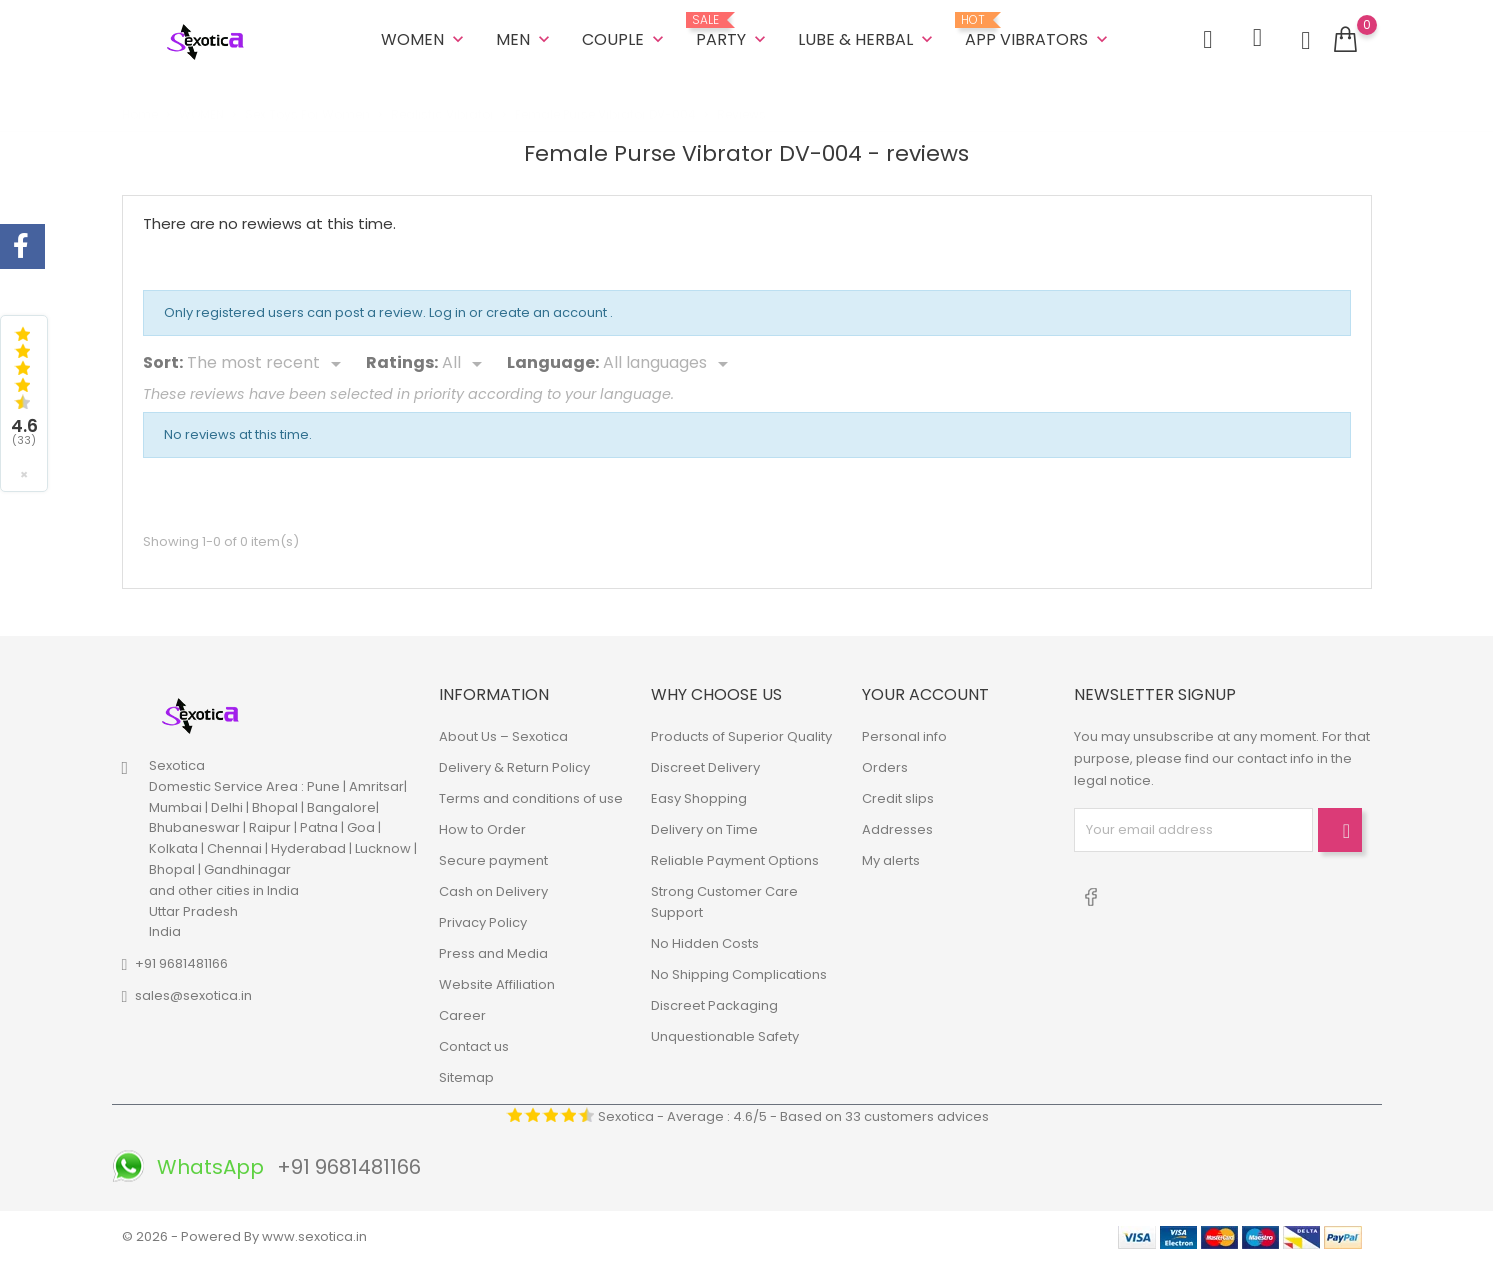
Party (733, 32)
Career (462, 1014)
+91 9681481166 (181, 963)
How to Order (482, 828)
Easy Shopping (699, 797)
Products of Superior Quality (741, 735)
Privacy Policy (483, 921)
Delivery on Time (704, 828)
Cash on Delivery (493, 890)
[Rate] (465, 364)
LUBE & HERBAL (867, 39)
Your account (925, 694)
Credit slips (898, 797)
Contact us (474, 1045)
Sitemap (466, 1076)
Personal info (904, 735)
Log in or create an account (519, 312)
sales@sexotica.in (193, 995)
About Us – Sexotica (503, 735)
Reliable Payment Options (735, 859)
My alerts (891, 859)
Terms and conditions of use (531, 797)
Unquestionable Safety (725, 1035)
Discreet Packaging (714, 1004)
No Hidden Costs (705, 942)
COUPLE (625, 39)
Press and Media (493, 952)
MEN (525, 39)
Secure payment (493, 859)
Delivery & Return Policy (514, 766)
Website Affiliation (497, 983)
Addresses (897, 828)
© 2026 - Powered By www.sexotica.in (244, 1235)
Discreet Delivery (705, 766)
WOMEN (424, 39)
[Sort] (267, 364)
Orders (885, 766)
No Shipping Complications (739, 973)
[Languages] (669, 364)
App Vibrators (1038, 32)
